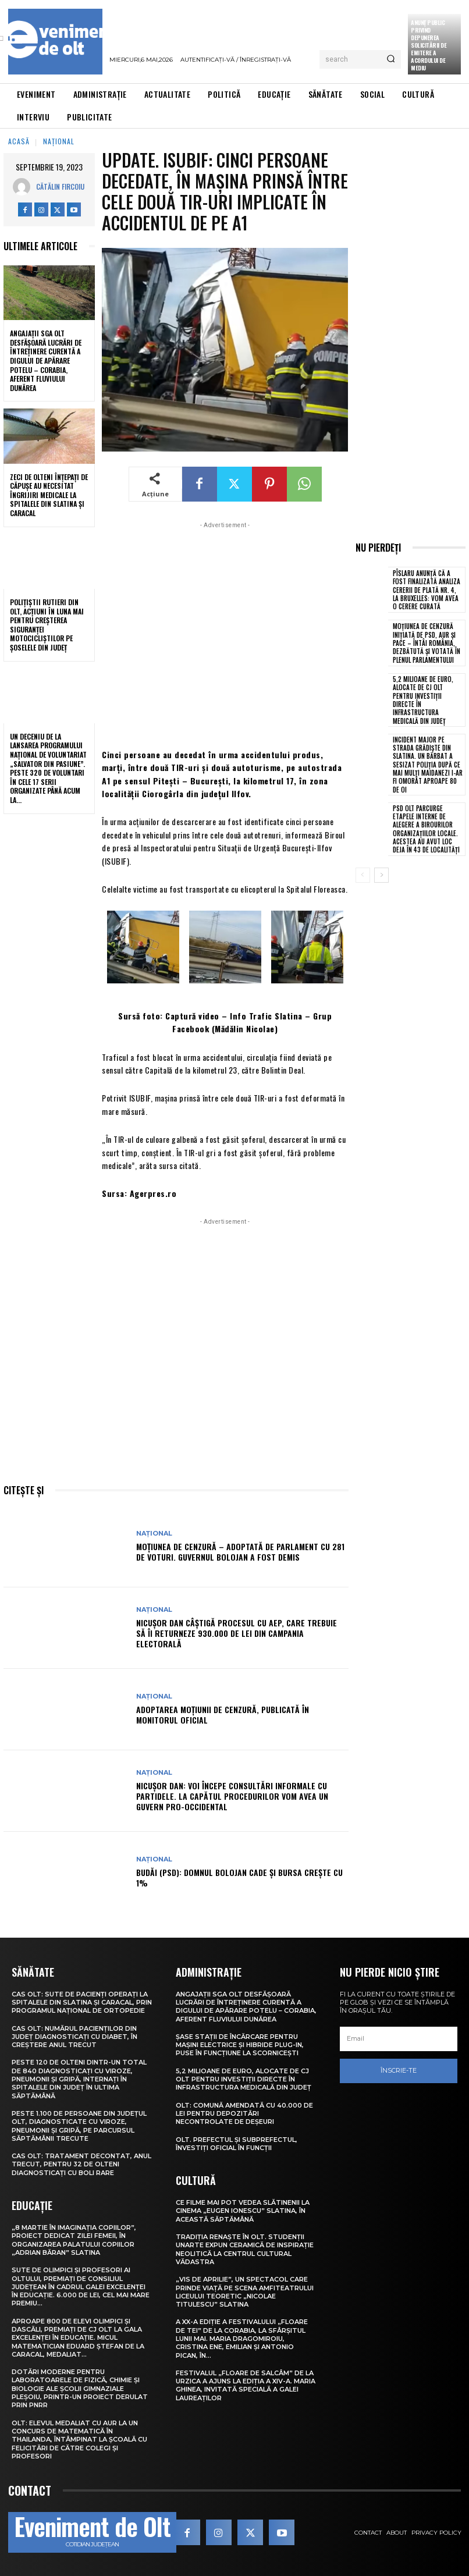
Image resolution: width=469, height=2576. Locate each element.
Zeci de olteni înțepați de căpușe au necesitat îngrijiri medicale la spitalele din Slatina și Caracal (49, 495)
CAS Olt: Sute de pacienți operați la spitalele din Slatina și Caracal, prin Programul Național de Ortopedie (82, 2002)
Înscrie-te (399, 2070)
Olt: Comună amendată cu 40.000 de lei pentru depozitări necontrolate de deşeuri (244, 2113)
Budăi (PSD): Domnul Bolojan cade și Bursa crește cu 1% (239, 1877)
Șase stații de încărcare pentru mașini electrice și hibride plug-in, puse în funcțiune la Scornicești (240, 2045)
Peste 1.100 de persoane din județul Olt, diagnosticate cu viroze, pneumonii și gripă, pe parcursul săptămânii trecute (79, 2125)
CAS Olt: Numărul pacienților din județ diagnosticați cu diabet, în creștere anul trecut (74, 2036)
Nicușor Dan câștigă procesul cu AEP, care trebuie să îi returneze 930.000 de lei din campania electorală (236, 1633)
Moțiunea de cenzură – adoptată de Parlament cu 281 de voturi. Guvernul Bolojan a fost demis (240, 1551)
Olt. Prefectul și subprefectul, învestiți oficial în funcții (236, 2144)
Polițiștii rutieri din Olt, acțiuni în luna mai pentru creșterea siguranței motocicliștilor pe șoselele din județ (47, 624)
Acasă (19, 141)
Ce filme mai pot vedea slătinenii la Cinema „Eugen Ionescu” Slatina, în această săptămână (243, 2210)
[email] (398, 2039)
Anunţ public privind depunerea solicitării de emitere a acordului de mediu (428, 45)
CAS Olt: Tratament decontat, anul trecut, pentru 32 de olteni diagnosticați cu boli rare (81, 2164)
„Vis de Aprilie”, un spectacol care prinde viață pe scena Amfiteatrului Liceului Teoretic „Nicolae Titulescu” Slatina (245, 2291)
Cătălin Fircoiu (60, 186)
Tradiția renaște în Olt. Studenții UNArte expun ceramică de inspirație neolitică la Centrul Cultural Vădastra (245, 2249)
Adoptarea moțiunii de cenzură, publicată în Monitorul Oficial (222, 1714)
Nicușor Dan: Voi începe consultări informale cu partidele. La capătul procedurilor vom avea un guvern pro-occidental (232, 1796)
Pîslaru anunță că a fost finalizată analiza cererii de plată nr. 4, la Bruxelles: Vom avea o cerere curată (426, 590)
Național (58, 141)
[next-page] (381, 875)
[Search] (391, 59)
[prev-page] (363, 875)
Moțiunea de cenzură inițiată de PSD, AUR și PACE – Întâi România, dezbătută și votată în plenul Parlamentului (426, 642)
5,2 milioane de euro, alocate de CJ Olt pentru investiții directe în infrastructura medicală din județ (423, 699)
